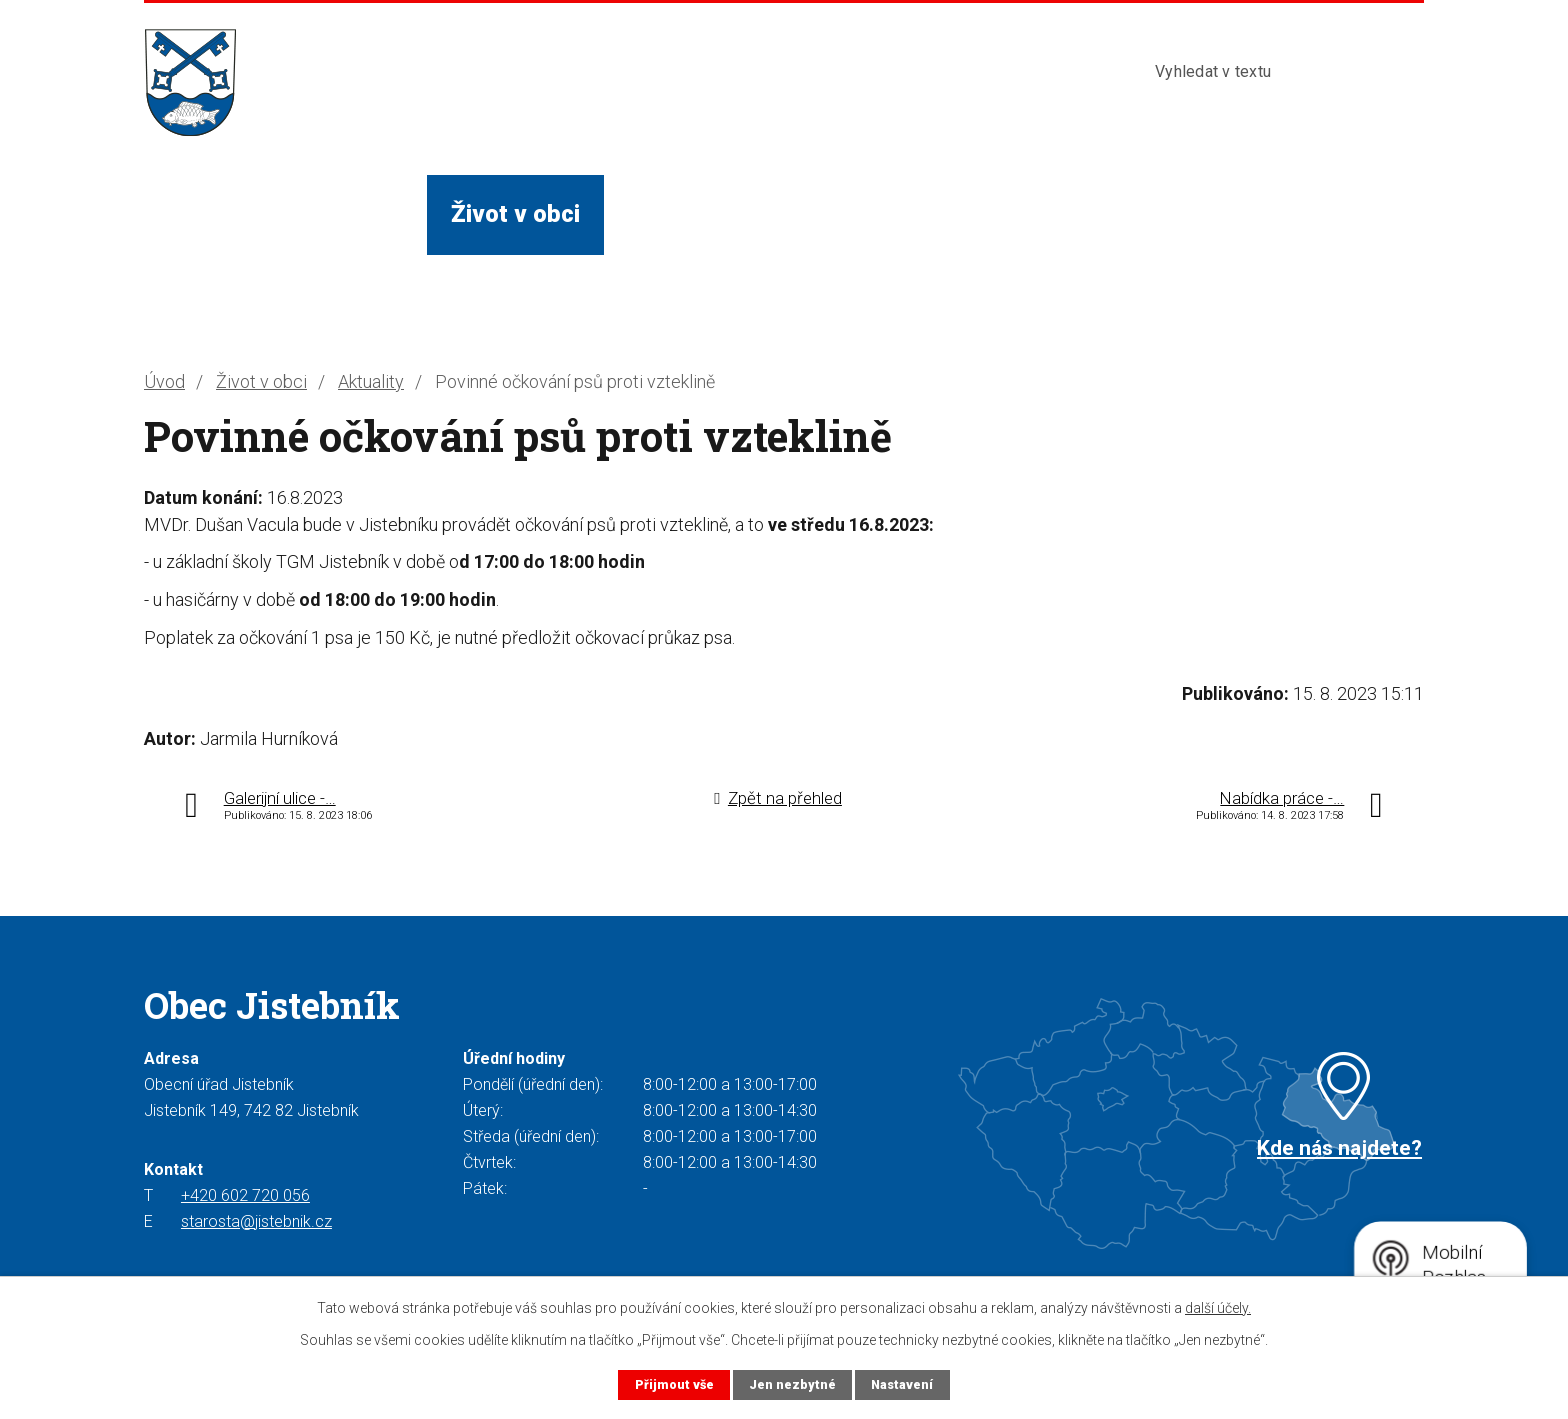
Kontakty (1042, 214)
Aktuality (371, 381)
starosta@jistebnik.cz (256, 1221)
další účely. (1218, 1308)
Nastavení (902, 1384)
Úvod (196, 214)
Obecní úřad (337, 214)
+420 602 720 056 (245, 1195)
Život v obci (515, 214)
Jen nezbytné (791, 1384)
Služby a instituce (724, 214)
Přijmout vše (673, 1384)
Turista (906, 214)
